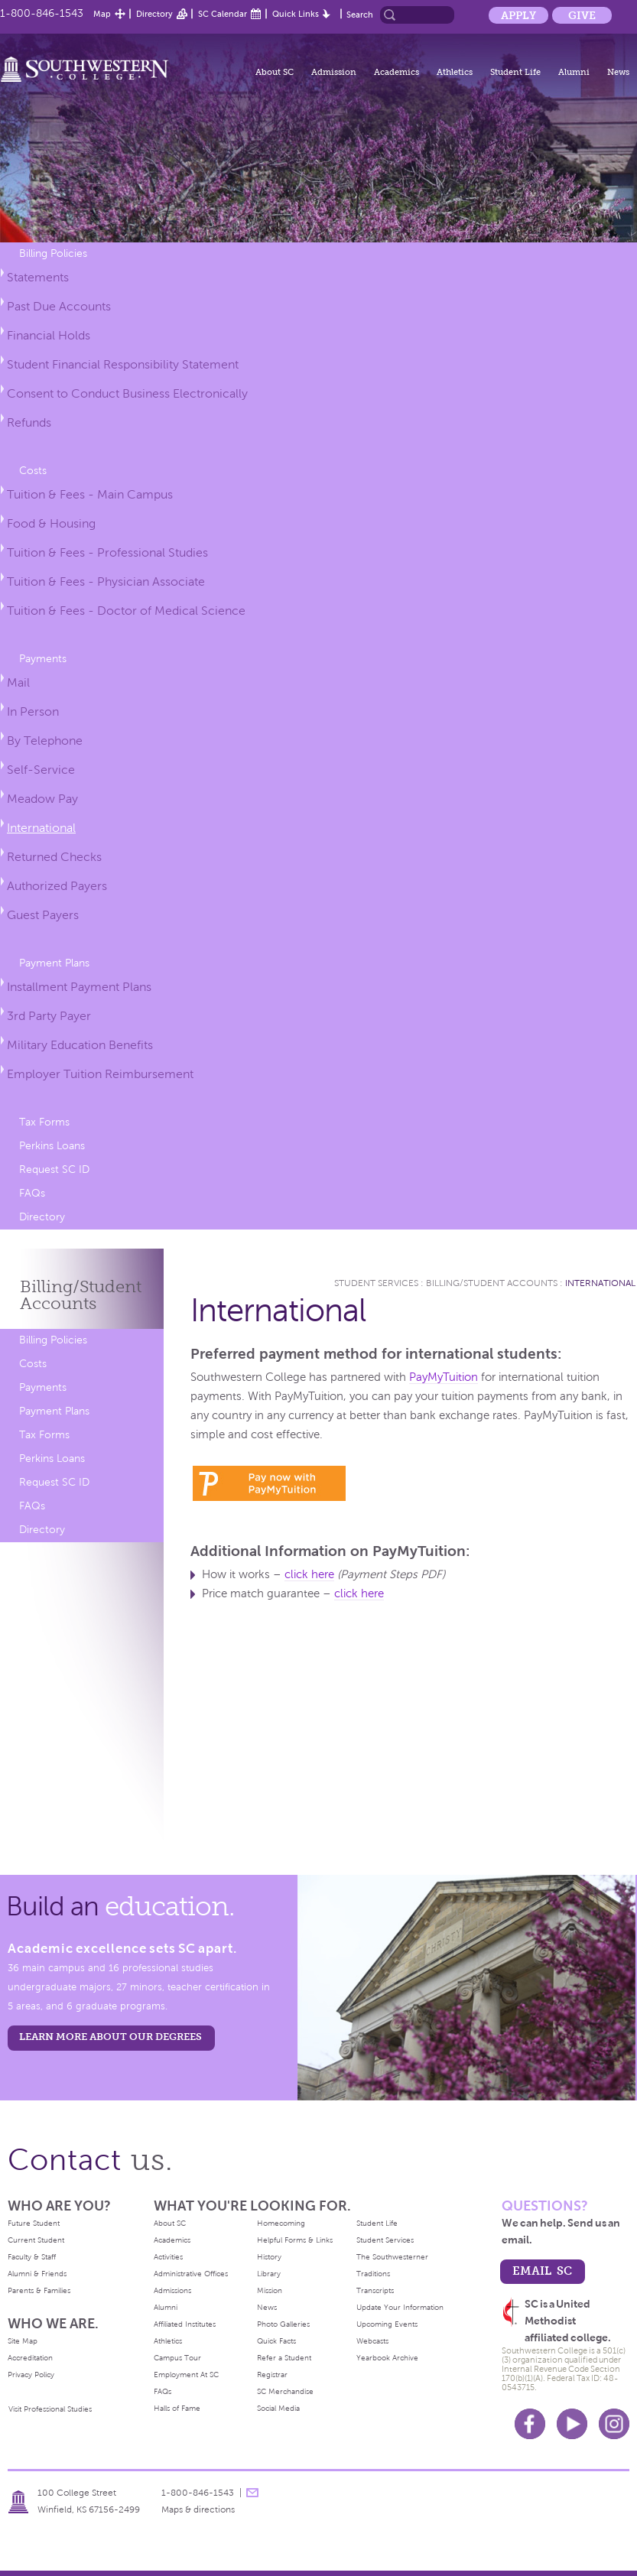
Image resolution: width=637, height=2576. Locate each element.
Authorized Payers (57, 885)
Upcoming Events (387, 2324)
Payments (43, 658)
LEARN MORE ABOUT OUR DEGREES (110, 2036)
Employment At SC (186, 2374)
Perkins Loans (52, 1146)
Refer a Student (284, 2357)
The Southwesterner (392, 2257)
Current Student (36, 2240)
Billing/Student (80, 1295)
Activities (168, 2257)
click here (309, 1574)
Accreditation (30, 2357)
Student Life (515, 71)
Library (269, 2273)
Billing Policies (53, 253)
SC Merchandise (285, 2391)
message (252, 2492)
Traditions (373, 2273)
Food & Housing (51, 523)
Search (359, 14)
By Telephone (45, 740)
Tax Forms (44, 1122)
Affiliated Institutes (185, 2324)
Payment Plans (54, 963)
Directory (154, 13)
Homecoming (281, 2223)
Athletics (455, 71)
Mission (269, 2290)
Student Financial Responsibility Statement (123, 364)
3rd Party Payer (49, 1015)
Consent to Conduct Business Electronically (127, 393)
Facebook (530, 2424)
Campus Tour (177, 2357)
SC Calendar (222, 13)
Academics (396, 71)
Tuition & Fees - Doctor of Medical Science (126, 610)
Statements (38, 277)
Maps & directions (198, 2509)
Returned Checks (54, 856)
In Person (33, 711)
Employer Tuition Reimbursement (100, 1073)
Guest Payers (43, 914)
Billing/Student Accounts (491, 1283)
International (41, 827)
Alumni (574, 71)
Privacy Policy (31, 2374)
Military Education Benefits (80, 1044)
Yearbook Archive (387, 2357)
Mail (18, 682)
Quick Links (295, 13)
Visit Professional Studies (50, 2409)
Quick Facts (276, 2341)
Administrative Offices (191, 2273)
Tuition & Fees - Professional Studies (107, 552)
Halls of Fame (177, 2408)
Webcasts (372, 2341)
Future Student (34, 2223)
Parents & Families (39, 2290)
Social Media (278, 2408)
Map (102, 13)
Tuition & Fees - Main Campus (90, 494)
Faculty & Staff (32, 2257)
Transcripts (375, 2290)
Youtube (572, 2424)
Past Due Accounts (59, 306)
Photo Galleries (283, 2324)
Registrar (272, 2374)
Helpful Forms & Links (295, 2240)
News (618, 71)
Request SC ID (54, 1169)
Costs (33, 470)
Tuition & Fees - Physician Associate (106, 581)
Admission (333, 71)
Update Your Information (400, 2307)
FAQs (32, 1193)
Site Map (22, 2341)
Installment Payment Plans (79, 986)
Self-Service (41, 769)
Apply (518, 15)
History (269, 2257)
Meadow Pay (42, 798)
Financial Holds (48, 335)
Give (582, 15)
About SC (274, 71)
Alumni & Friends (37, 2273)
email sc (542, 2270)
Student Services (376, 1283)
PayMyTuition (443, 1377)
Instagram (614, 2424)
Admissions (172, 2290)
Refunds (29, 422)
